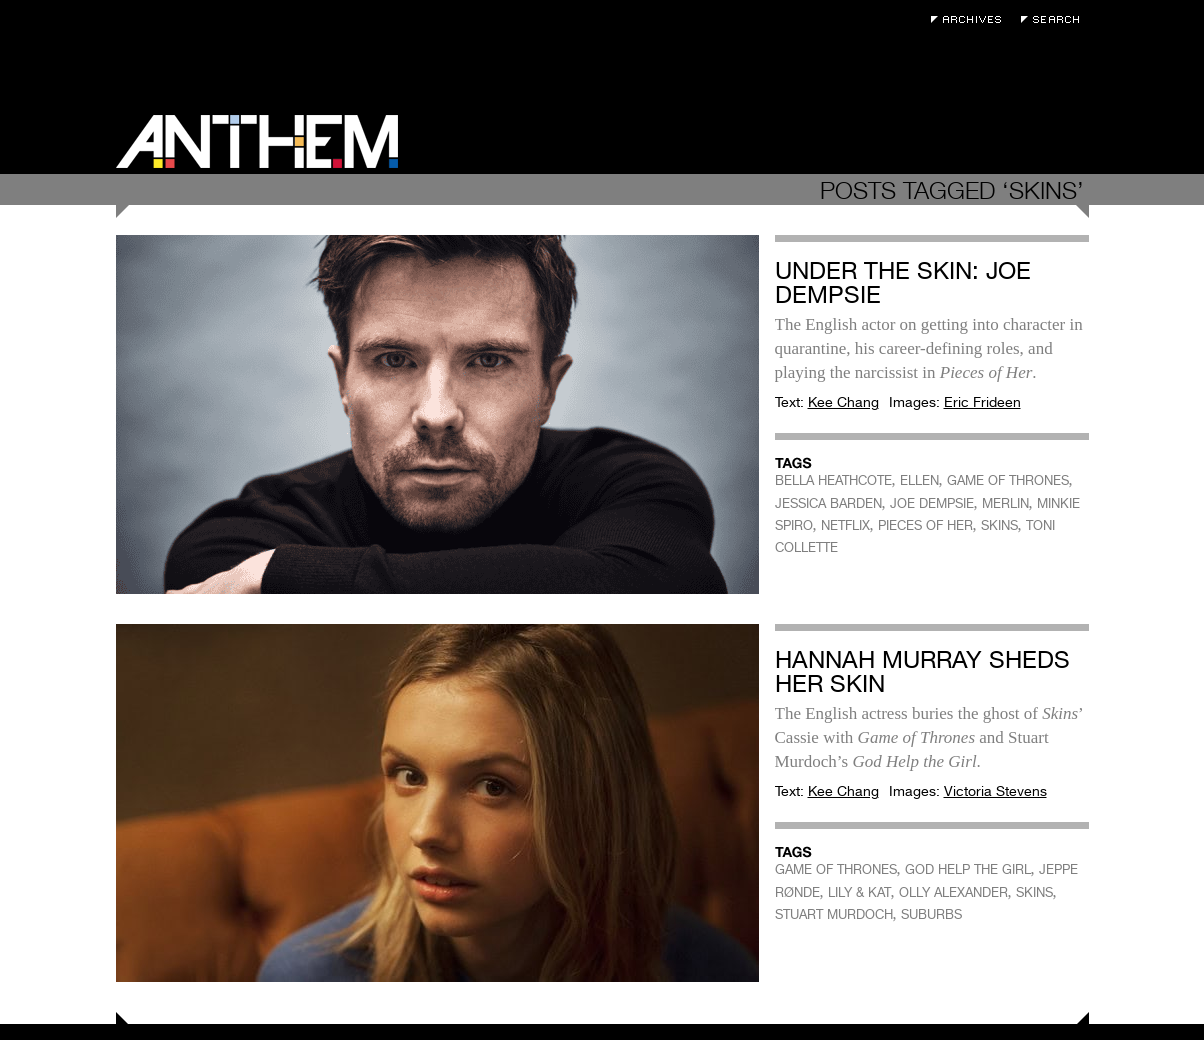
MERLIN (1005, 503)
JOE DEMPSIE (932, 503)
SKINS (999, 525)
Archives (971, 19)
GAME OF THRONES (1008, 480)
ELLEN (919, 480)
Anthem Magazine (257, 141)
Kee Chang (843, 402)
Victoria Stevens (995, 791)
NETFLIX (845, 525)
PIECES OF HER (925, 525)
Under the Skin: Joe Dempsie (903, 282)
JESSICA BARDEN (828, 503)
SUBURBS (931, 914)
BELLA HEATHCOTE (833, 480)
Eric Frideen (982, 402)
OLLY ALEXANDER (953, 892)
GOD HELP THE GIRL (968, 869)
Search (1055, 19)
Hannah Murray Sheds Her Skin (922, 671)
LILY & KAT (859, 892)
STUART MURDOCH (834, 914)
